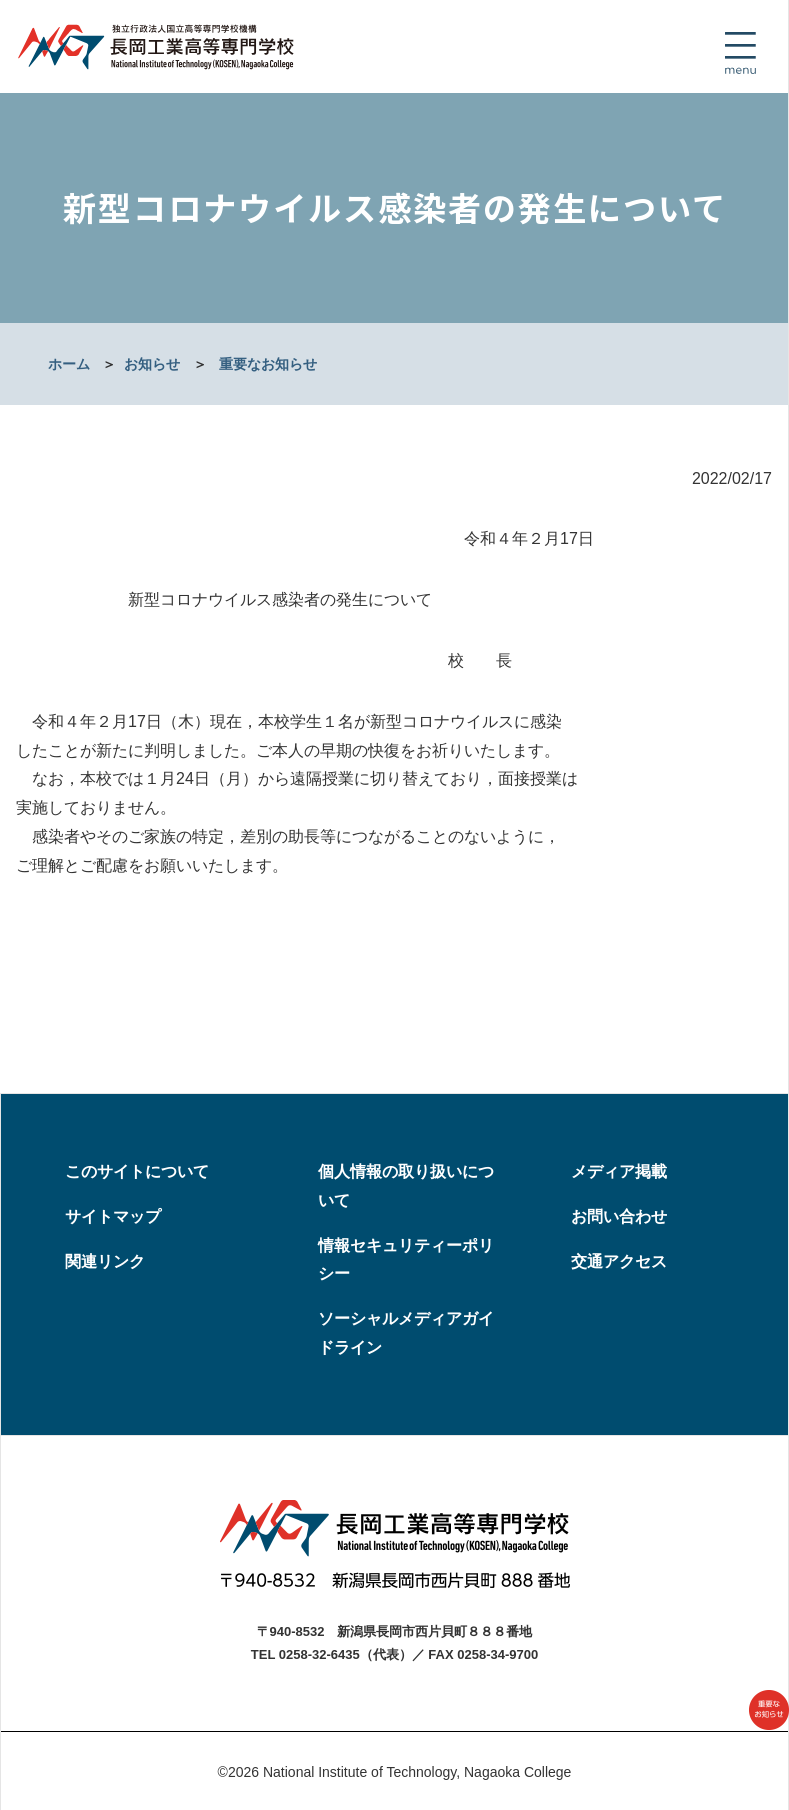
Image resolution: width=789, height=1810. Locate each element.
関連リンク (105, 1261)
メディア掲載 (619, 1171)
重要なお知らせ (268, 364)
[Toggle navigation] (740, 53)
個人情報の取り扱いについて (406, 1186)
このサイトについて (137, 1171)
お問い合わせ (619, 1216)
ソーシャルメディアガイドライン (406, 1333)
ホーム (69, 364)
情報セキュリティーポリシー (406, 1260)
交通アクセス (619, 1261)
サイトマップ (113, 1216)
